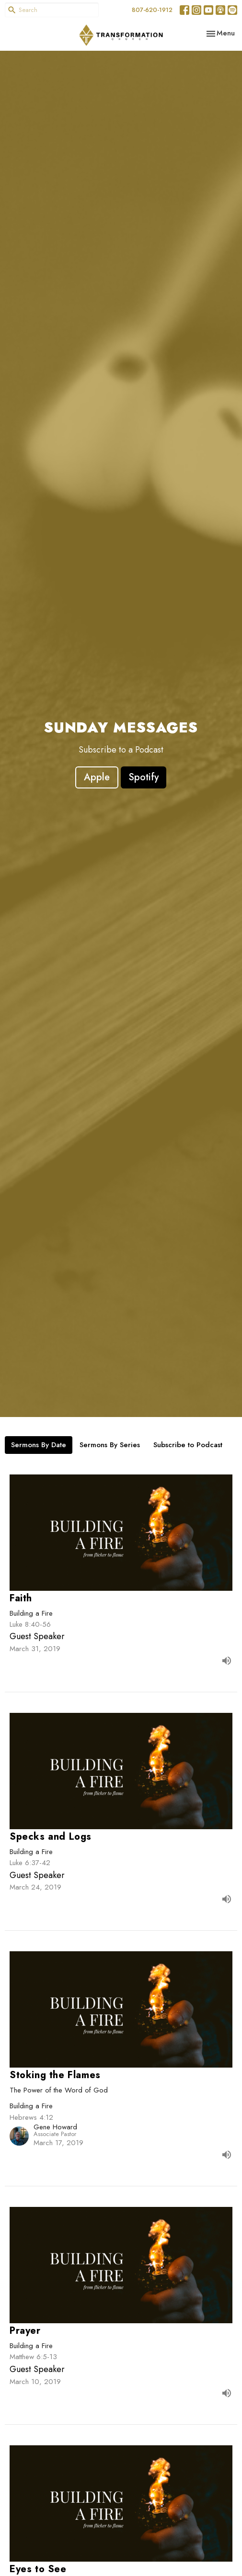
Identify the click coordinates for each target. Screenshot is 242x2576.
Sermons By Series (110, 1445)
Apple (97, 777)
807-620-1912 (152, 9)
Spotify (143, 777)
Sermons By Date (38, 1445)
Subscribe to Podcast (187, 1445)
